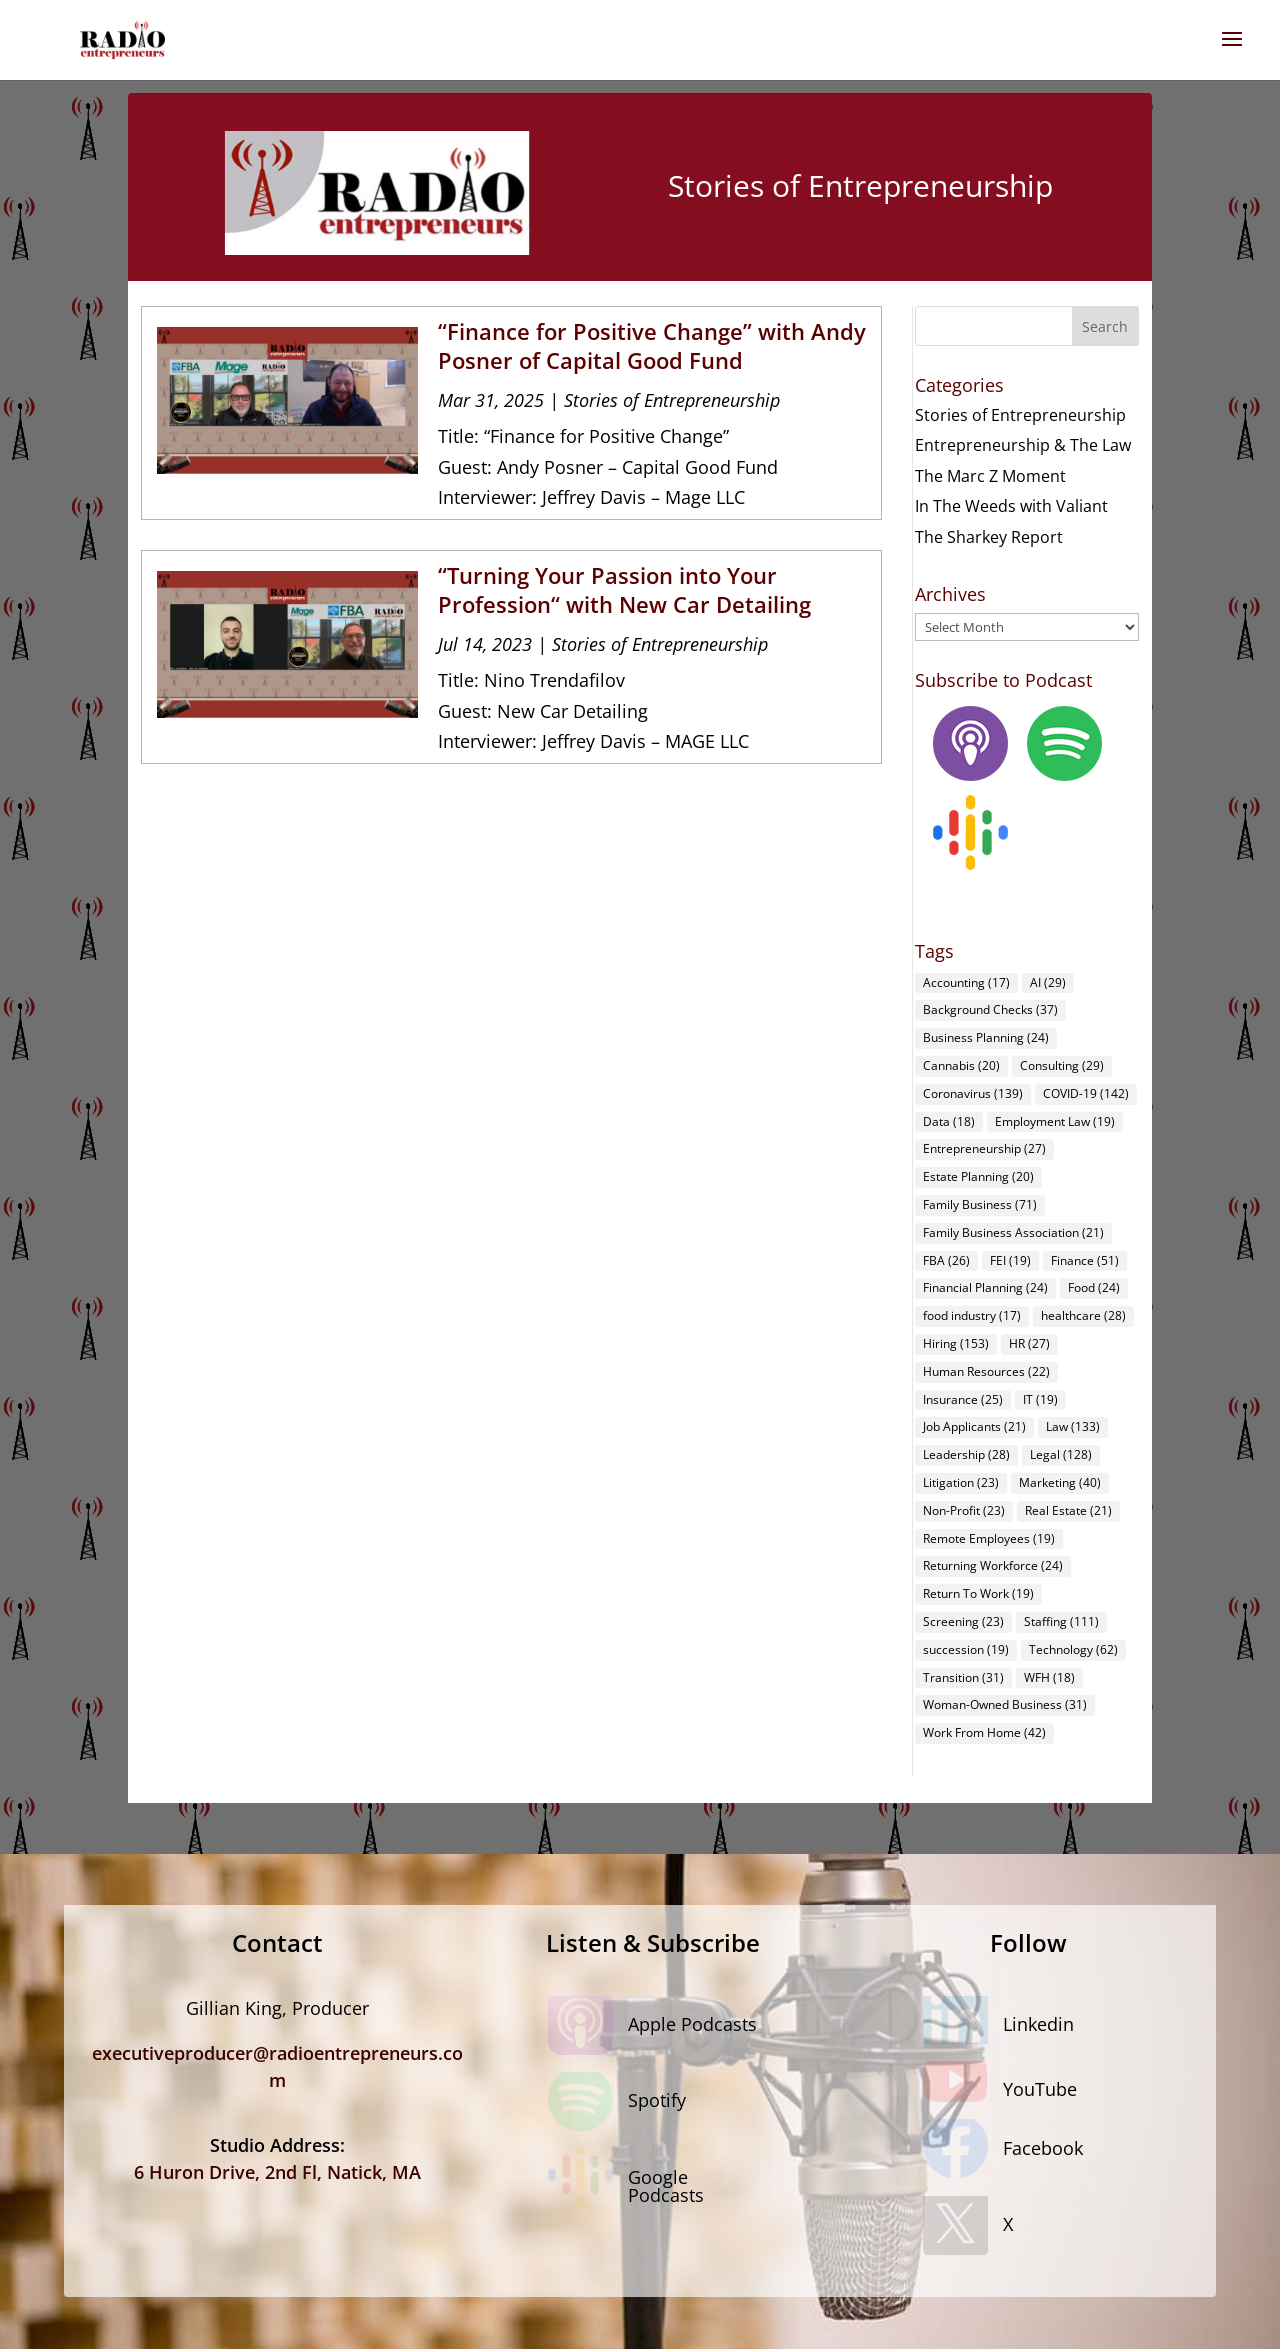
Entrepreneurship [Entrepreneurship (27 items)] (984, 1148)
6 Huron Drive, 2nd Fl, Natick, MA (277, 2172)
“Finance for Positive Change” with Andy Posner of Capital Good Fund (652, 345)
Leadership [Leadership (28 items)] (966, 1454)
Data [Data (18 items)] (949, 1121)
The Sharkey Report (989, 537)
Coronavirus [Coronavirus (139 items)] (973, 1093)
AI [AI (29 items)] (1048, 982)
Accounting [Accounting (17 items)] (966, 982)
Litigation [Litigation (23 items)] (961, 1482)
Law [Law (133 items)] (1073, 1426)
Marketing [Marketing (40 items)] (1060, 1482)
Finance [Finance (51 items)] (1085, 1260)
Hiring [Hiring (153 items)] (956, 1343)
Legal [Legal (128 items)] (1061, 1454)
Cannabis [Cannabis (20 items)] (961, 1065)
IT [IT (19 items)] (1040, 1399)
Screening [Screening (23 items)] (963, 1621)
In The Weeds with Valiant (1011, 506)
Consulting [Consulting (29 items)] (1062, 1065)
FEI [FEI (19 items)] (1010, 1260)
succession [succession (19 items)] (966, 1649)
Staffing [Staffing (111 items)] (1061, 1621)
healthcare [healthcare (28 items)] (1083, 1315)
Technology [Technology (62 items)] (1073, 1649)
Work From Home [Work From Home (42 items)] (984, 1732)
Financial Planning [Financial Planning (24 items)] (985, 1287)
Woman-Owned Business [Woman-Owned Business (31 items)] (1005, 1704)
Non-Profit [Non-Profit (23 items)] (964, 1510)
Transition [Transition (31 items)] (963, 1677)
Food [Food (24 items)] (1094, 1287)
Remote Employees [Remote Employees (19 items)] (989, 1538)
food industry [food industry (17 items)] (972, 1315)
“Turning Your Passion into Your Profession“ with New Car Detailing (624, 589)
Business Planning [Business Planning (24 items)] (986, 1037)
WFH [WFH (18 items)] (1049, 1677)
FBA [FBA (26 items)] (946, 1260)
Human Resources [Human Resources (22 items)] (986, 1371)
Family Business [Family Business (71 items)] (980, 1204)
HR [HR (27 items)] (1029, 1343)
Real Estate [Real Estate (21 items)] (1068, 1510)
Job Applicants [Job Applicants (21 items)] (974, 1426)
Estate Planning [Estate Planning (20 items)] (978, 1176)
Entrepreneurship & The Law (1023, 445)
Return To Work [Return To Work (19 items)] (978, 1593)
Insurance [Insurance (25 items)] (963, 1399)
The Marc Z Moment (990, 476)
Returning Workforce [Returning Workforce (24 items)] (993, 1565)
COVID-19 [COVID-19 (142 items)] (1086, 1093)
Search (1105, 326)
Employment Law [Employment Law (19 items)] (1055, 1121)
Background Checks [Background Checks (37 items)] (990, 1009)
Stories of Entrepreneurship (672, 400)
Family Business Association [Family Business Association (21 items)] (1013, 1232)
